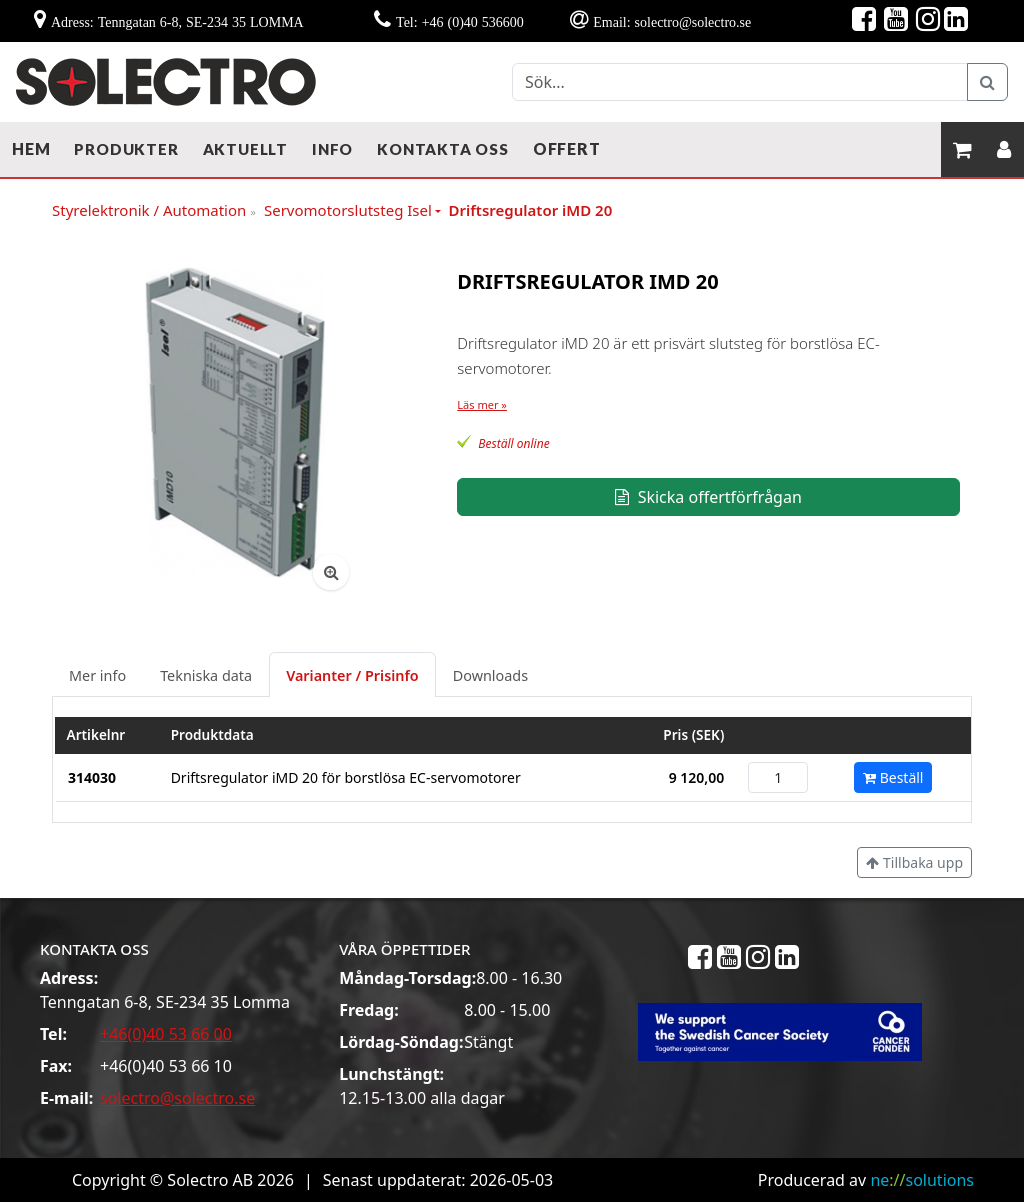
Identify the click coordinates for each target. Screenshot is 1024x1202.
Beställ (893, 777)
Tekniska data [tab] (206, 675)
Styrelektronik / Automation (154, 211)
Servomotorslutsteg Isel (348, 210)
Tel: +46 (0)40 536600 (460, 22)
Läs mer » (482, 404)
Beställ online (513, 443)
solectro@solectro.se (177, 1098)
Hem (31, 148)
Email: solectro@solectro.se (672, 22)
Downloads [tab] (490, 675)
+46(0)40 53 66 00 (166, 1034)
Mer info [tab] (97, 675)
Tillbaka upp (914, 862)
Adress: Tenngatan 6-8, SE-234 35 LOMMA (177, 22)
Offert (567, 148)
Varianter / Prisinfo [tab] (352, 675)
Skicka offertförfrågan (708, 497)
